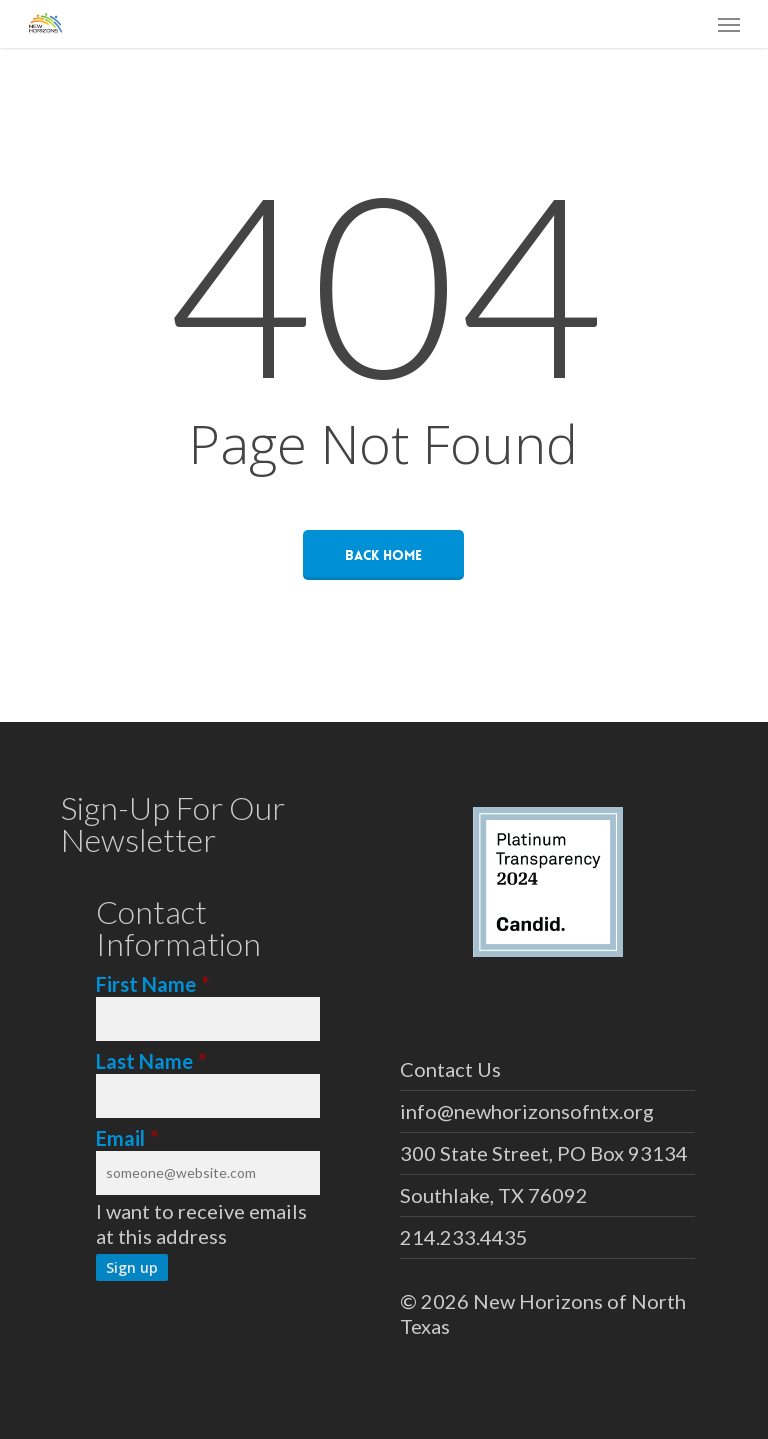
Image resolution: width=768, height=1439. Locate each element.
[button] (729, 24)
